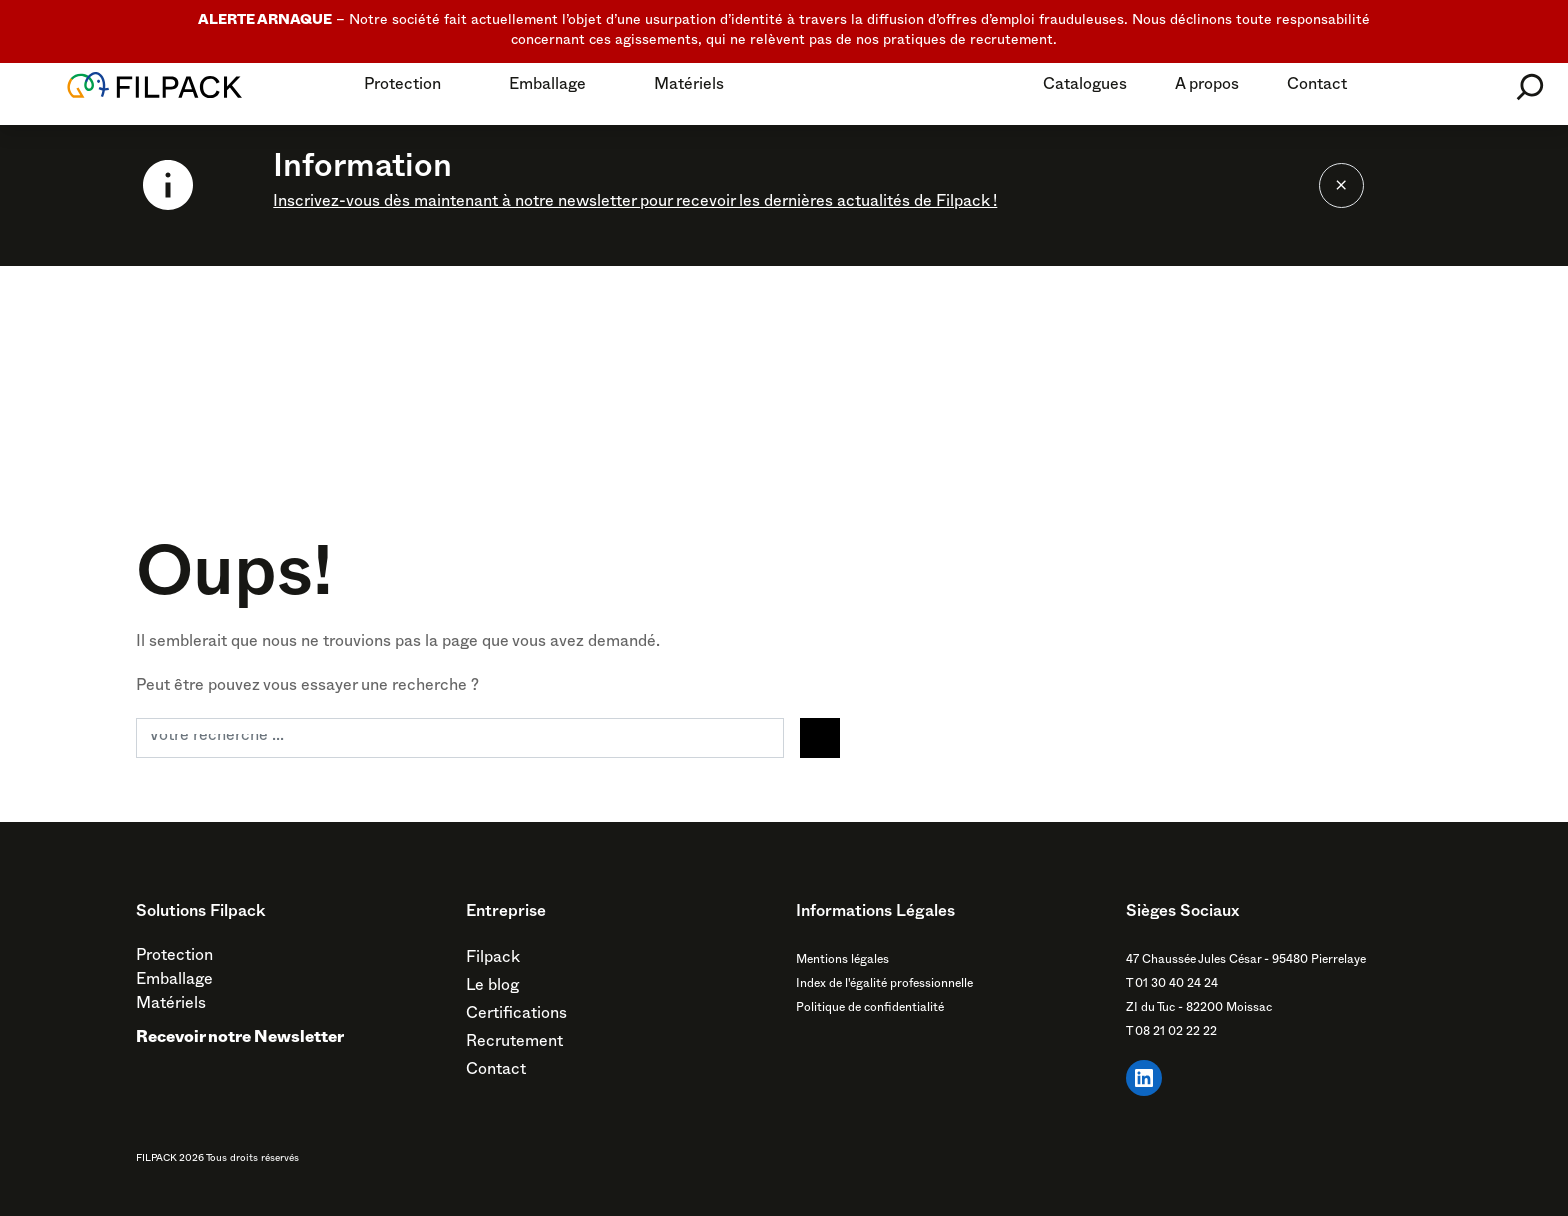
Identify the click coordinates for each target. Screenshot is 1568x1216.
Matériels (689, 87)
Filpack (493, 960)
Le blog (492, 988)
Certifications (516, 1016)
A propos (1207, 87)
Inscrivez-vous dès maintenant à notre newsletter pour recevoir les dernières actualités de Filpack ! (635, 204)
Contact (1317, 87)
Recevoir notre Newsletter (240, 1040)
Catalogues (1085, 87)
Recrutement (514, 1044)
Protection (402, 87)
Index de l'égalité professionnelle (884, 985)
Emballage (547, 87)
